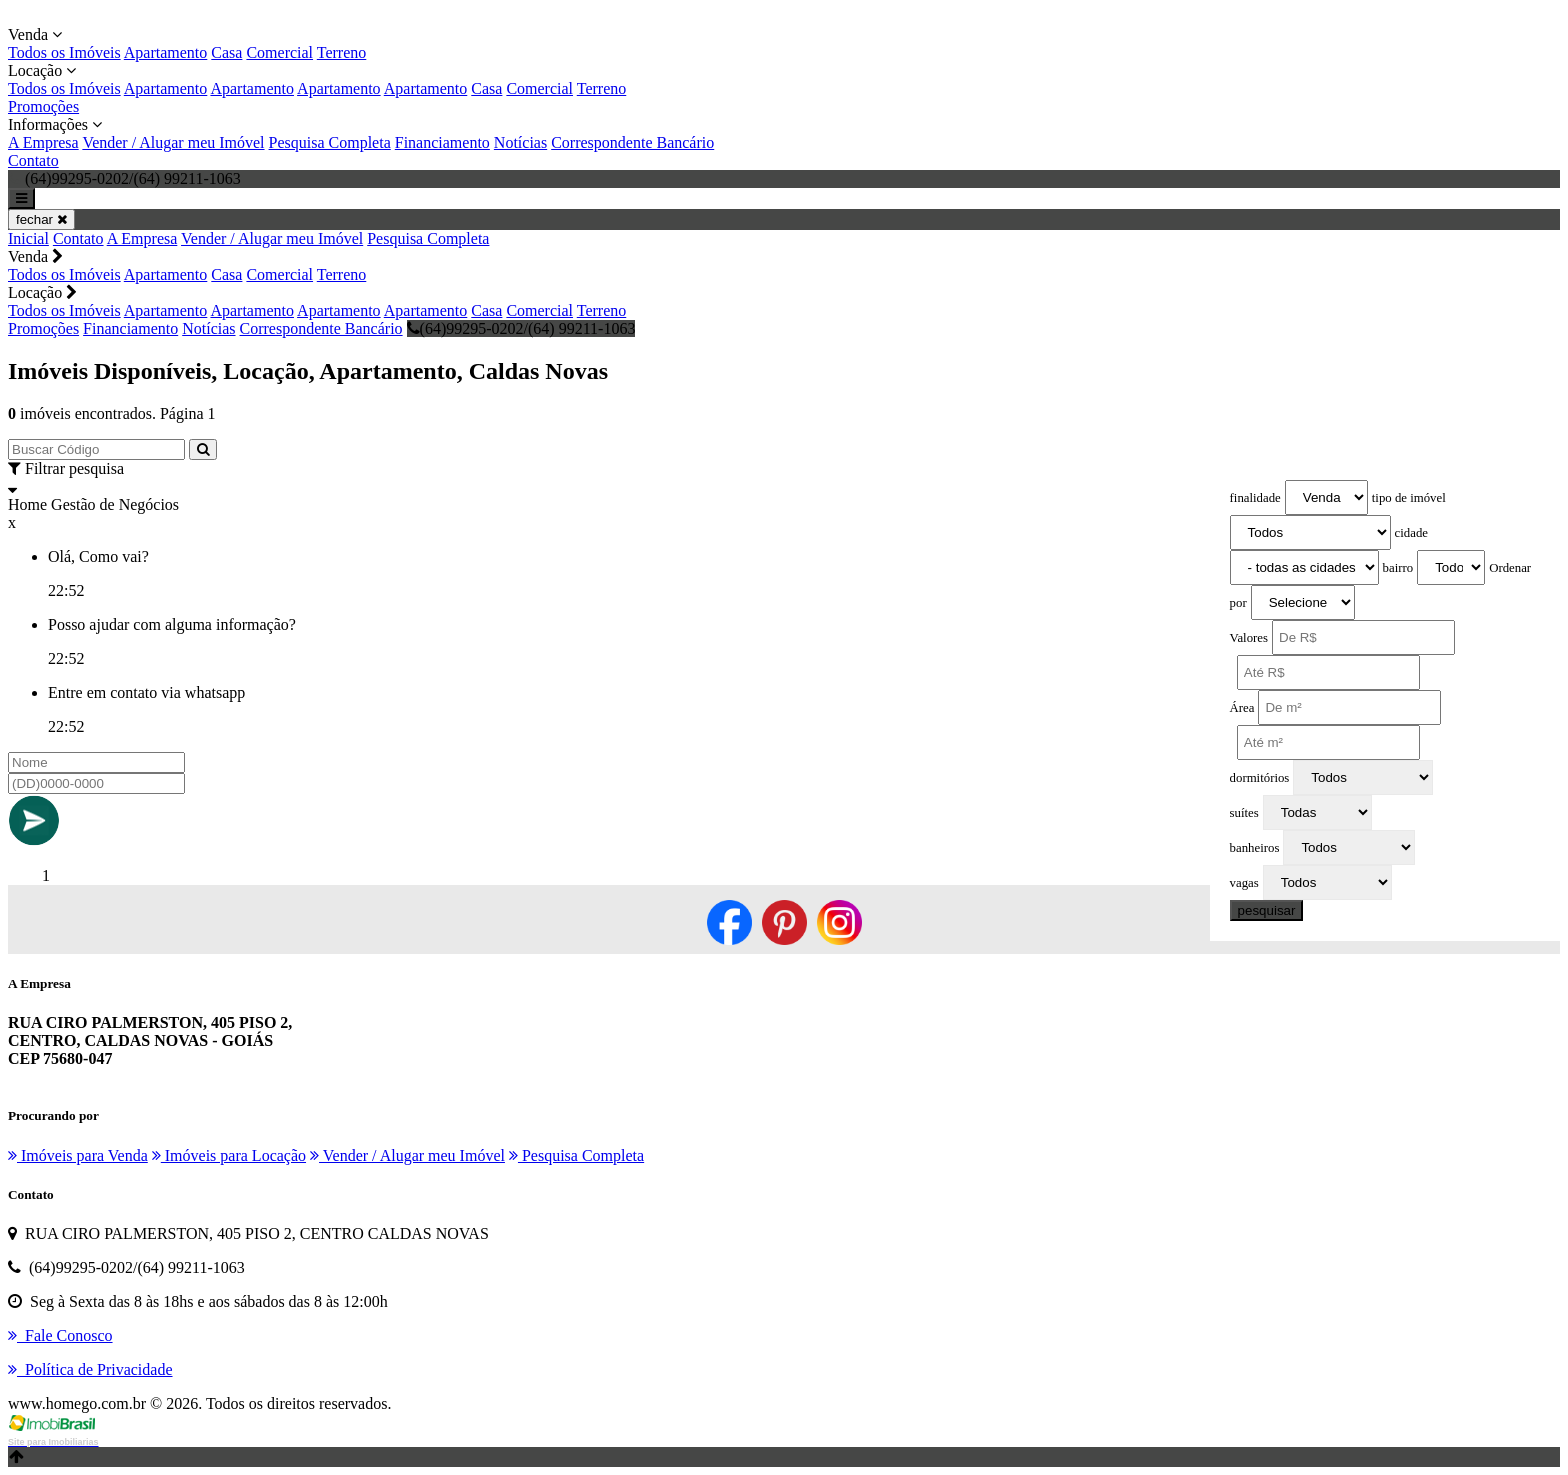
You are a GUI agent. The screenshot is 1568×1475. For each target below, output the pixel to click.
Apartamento (166, 52)
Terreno (342, 52)
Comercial (279, 52)
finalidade (1255, 498)
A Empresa (43, 142)
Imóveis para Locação (229, 1155)
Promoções (43, 106)
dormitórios (1260, 778)
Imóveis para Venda (78, 1155)
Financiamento (442, 142)
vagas (1244, 883)
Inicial (28, 238)
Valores (1249, 638)
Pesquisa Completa (330, 142)
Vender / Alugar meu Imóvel (173, 142)
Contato (33, 160)
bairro (1398, 568)
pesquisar (1267, 910)
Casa (226, 52)
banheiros (1255, 848)
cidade (1411, 533)
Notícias (520, 142)
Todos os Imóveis (64, 52)
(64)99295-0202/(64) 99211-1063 (521, 328)
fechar (41, 219)
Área (1242, 708)
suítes (1244, 813)
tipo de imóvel (1409, 498)
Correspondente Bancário (632, 142)
